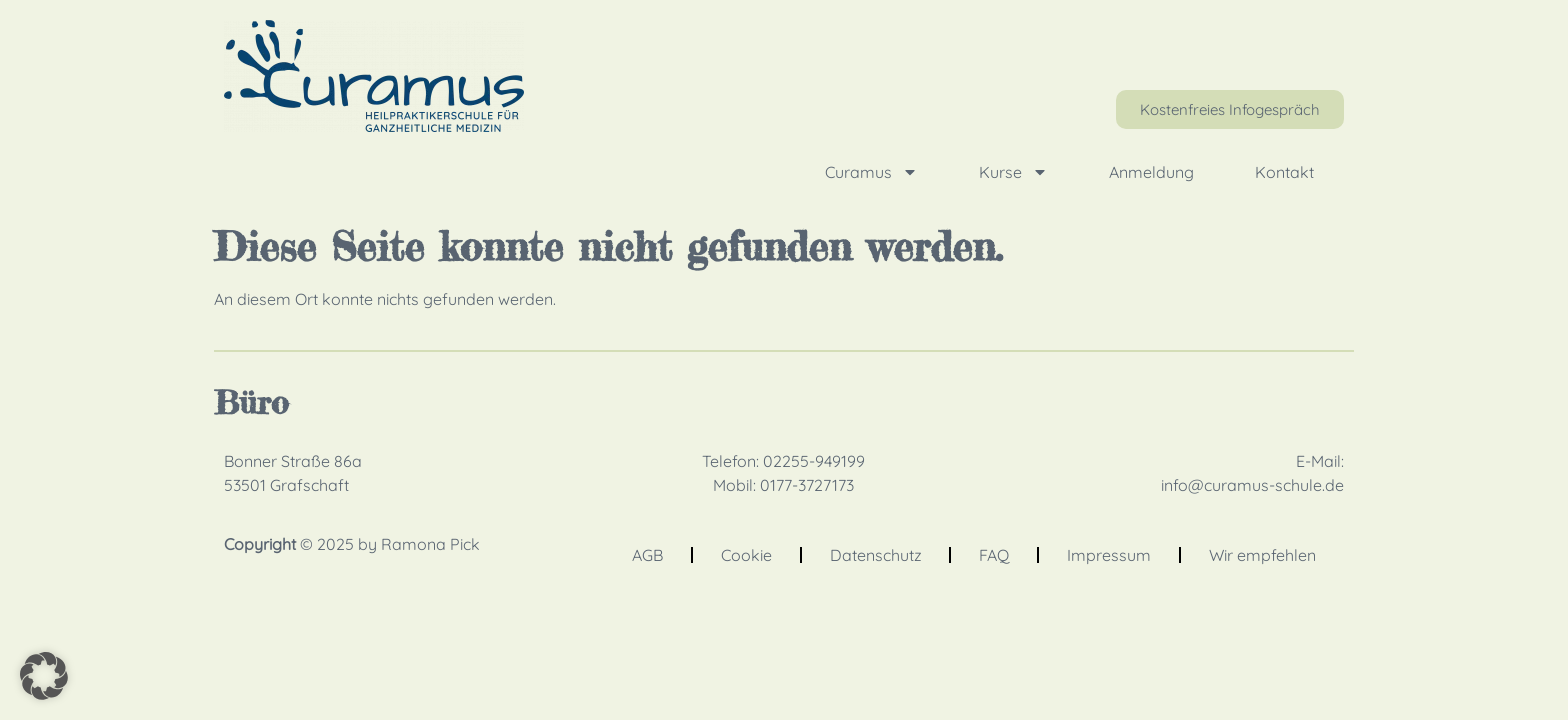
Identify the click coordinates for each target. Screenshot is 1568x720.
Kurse (1013, 172)
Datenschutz (876, 555)
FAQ (994, 555)
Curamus (871, 172)
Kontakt (1284, 172)
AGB (647, 555)
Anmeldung (1151, 172)
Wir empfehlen (1262, 555)
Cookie (746, 555)
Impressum (1109, 555)
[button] (44, 676)
